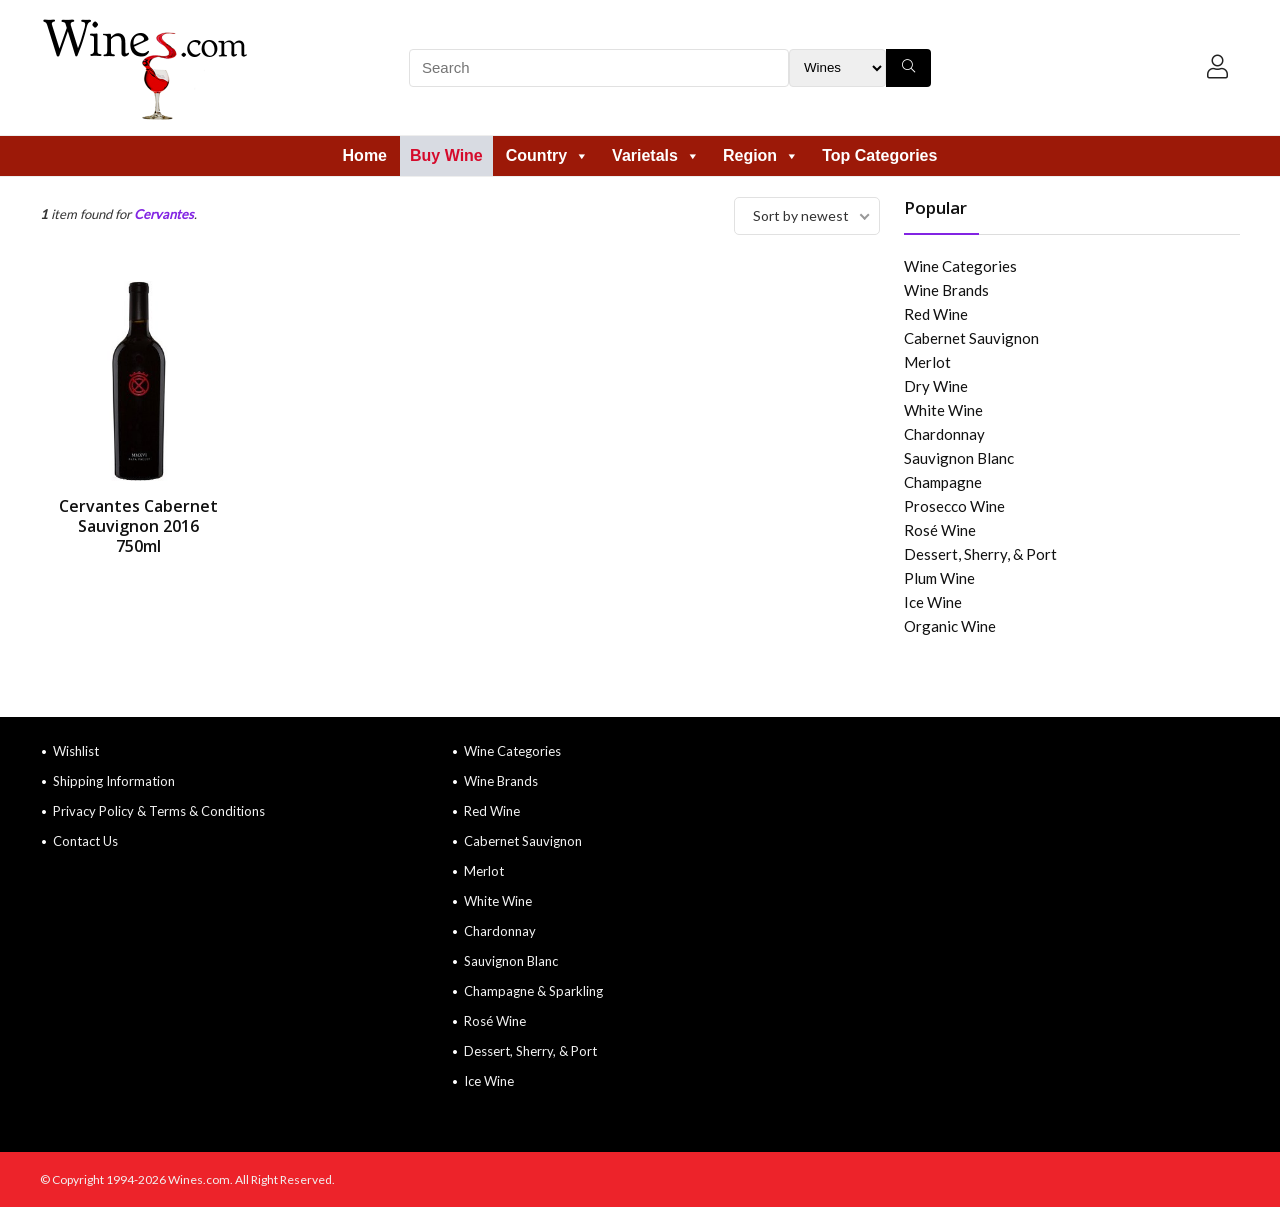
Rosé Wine (940, 530)
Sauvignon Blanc (959, 458)
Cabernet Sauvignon (971, 338)
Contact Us (85, 841)
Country (547, 155)
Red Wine (936, 314)
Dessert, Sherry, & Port (980, 554)
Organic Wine (950, 626)
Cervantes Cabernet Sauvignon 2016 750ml (138, 526)
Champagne (943, 482)
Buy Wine (446, 155)
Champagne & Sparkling (533, 991)
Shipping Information (114, 781)
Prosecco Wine (954, 506)
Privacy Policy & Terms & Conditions (159, 811)
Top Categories (879, 155)
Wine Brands (946, 290)
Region (761, 155)
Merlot (927, 362)
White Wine (943, 410)
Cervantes (164, 214)
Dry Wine (936, 386)
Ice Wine (933, 602)
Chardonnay (944, 434)
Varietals (656, 155)
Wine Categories (960, 266)
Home (365, 155)
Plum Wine (939, 578)
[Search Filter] (837, 68)
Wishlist (76, 751)
